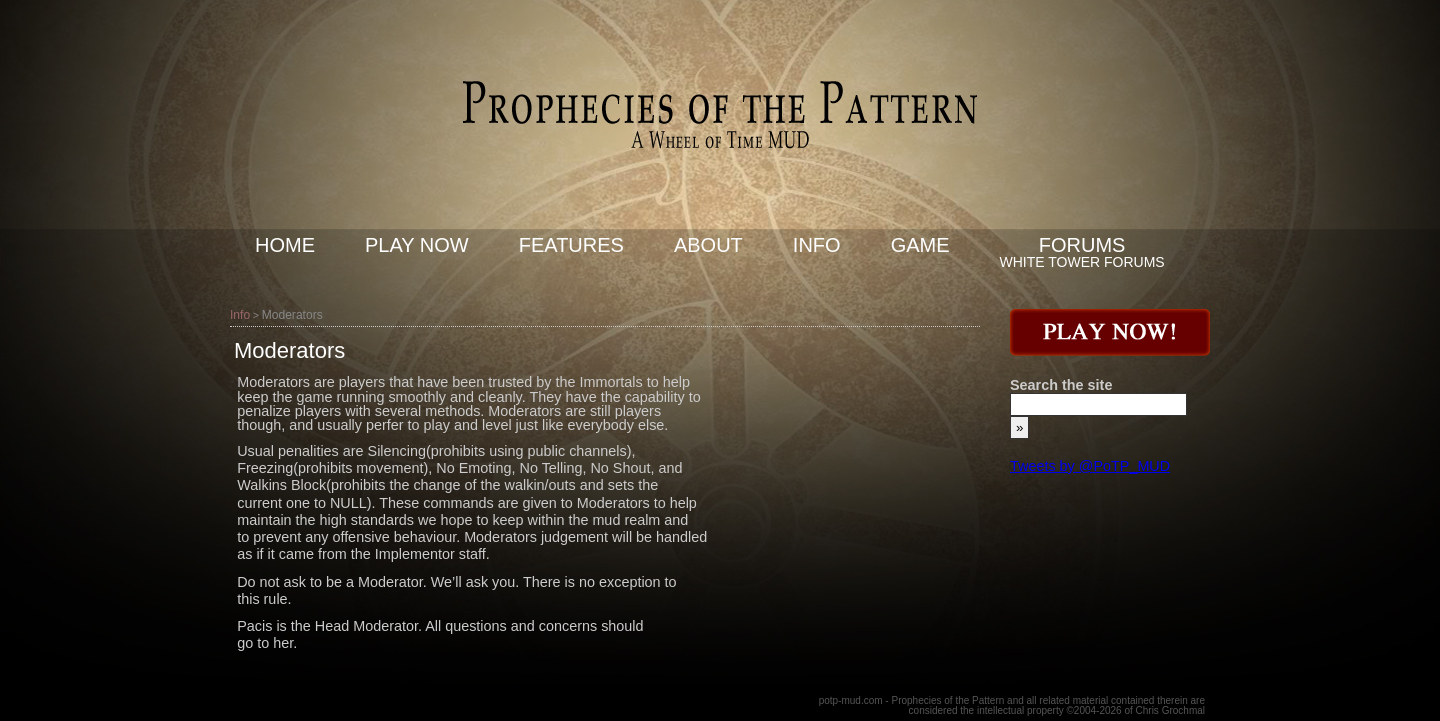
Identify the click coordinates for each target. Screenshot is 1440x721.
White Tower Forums (1082, 262)
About (708, 245)
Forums (1082, 245)
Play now (417, 245)
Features (571, 245)
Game (920, 245)
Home (285, 245)
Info (817, 245)
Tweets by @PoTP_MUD (1090, 466)
